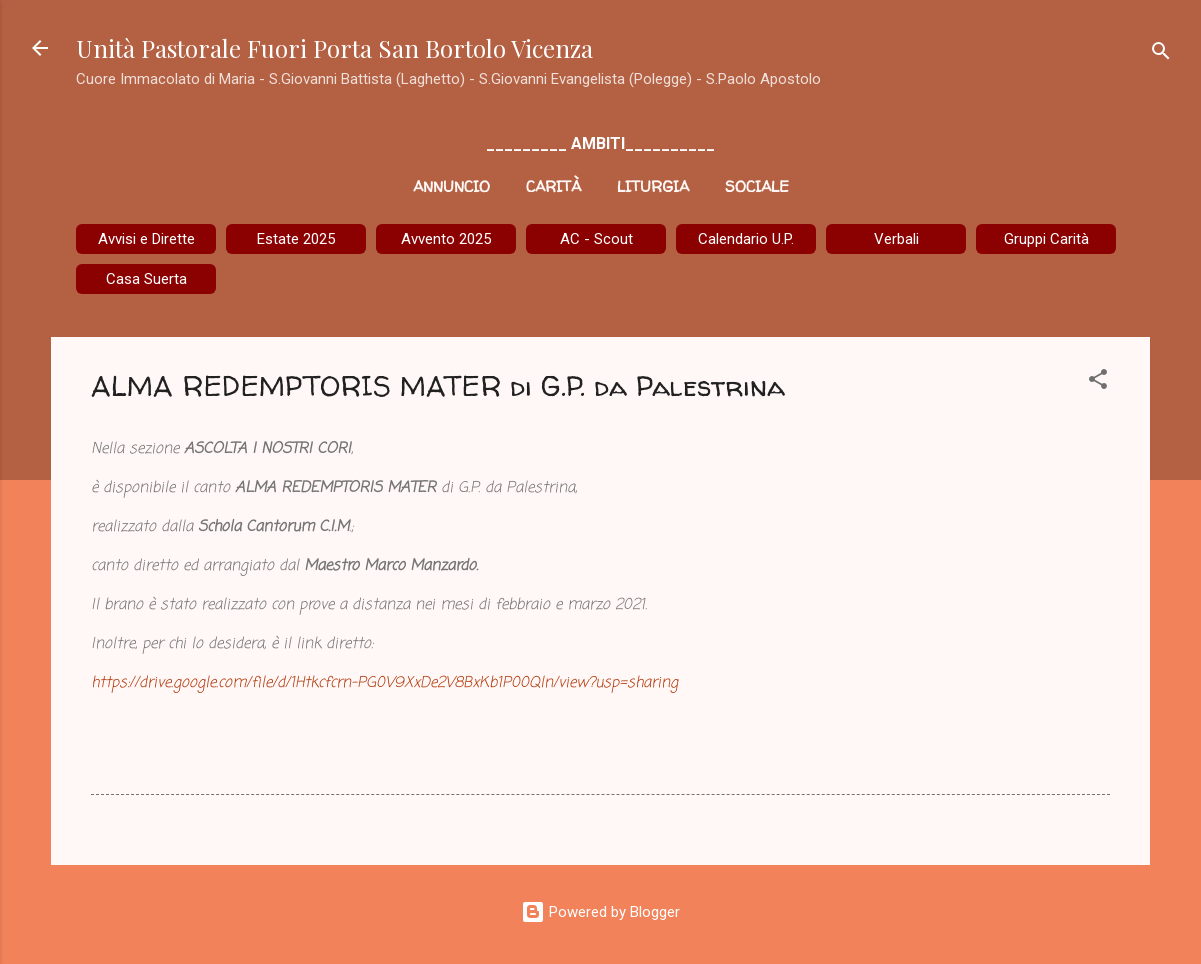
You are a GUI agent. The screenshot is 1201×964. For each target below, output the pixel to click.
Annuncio (451, 186)
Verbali (896, 239)
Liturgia (653, 186)
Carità (553, 186)
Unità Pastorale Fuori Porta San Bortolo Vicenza (334, 48)
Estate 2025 (296, 239)
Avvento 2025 (446, 239)
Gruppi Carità (1046, 239)
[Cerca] (1161, 54)
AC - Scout (596, 239)
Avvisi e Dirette (146, 239)
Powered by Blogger (600, 912)
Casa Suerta (146, 279)
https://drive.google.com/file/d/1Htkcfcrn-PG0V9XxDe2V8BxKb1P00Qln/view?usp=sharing (384, 683)
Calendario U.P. (746, 239)
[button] (1098, 382)
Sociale (757, 186)
